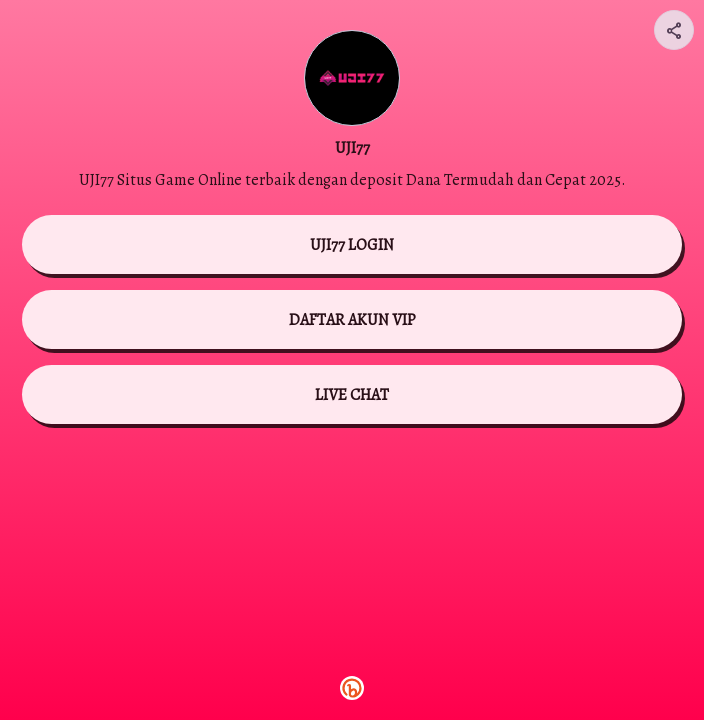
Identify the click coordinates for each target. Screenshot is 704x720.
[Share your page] (674, 30)
